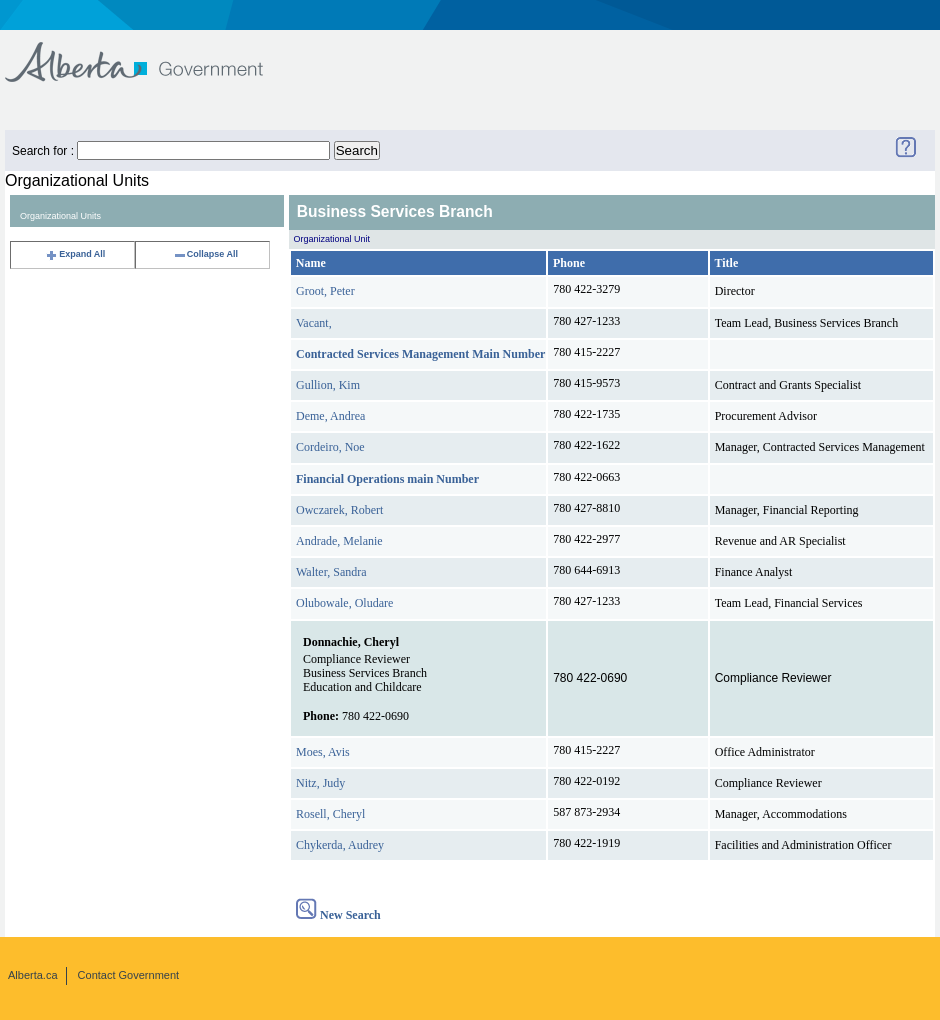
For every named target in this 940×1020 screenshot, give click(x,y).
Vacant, (314, 323)
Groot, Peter (325, 291)
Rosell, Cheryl (330, 814)
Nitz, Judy (320, 783)
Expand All (75, 254)
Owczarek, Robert (339, 510)
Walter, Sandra (331, 572)
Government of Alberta (150, 52)
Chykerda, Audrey (340, 845)
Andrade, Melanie (339, 541)
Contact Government (129, 975)
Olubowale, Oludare (344, 603)
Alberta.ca (33, 975)
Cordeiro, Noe (330, 447)
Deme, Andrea (330, 416)
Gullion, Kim (328, 385)
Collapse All (205, 254)
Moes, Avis (323, 752)
